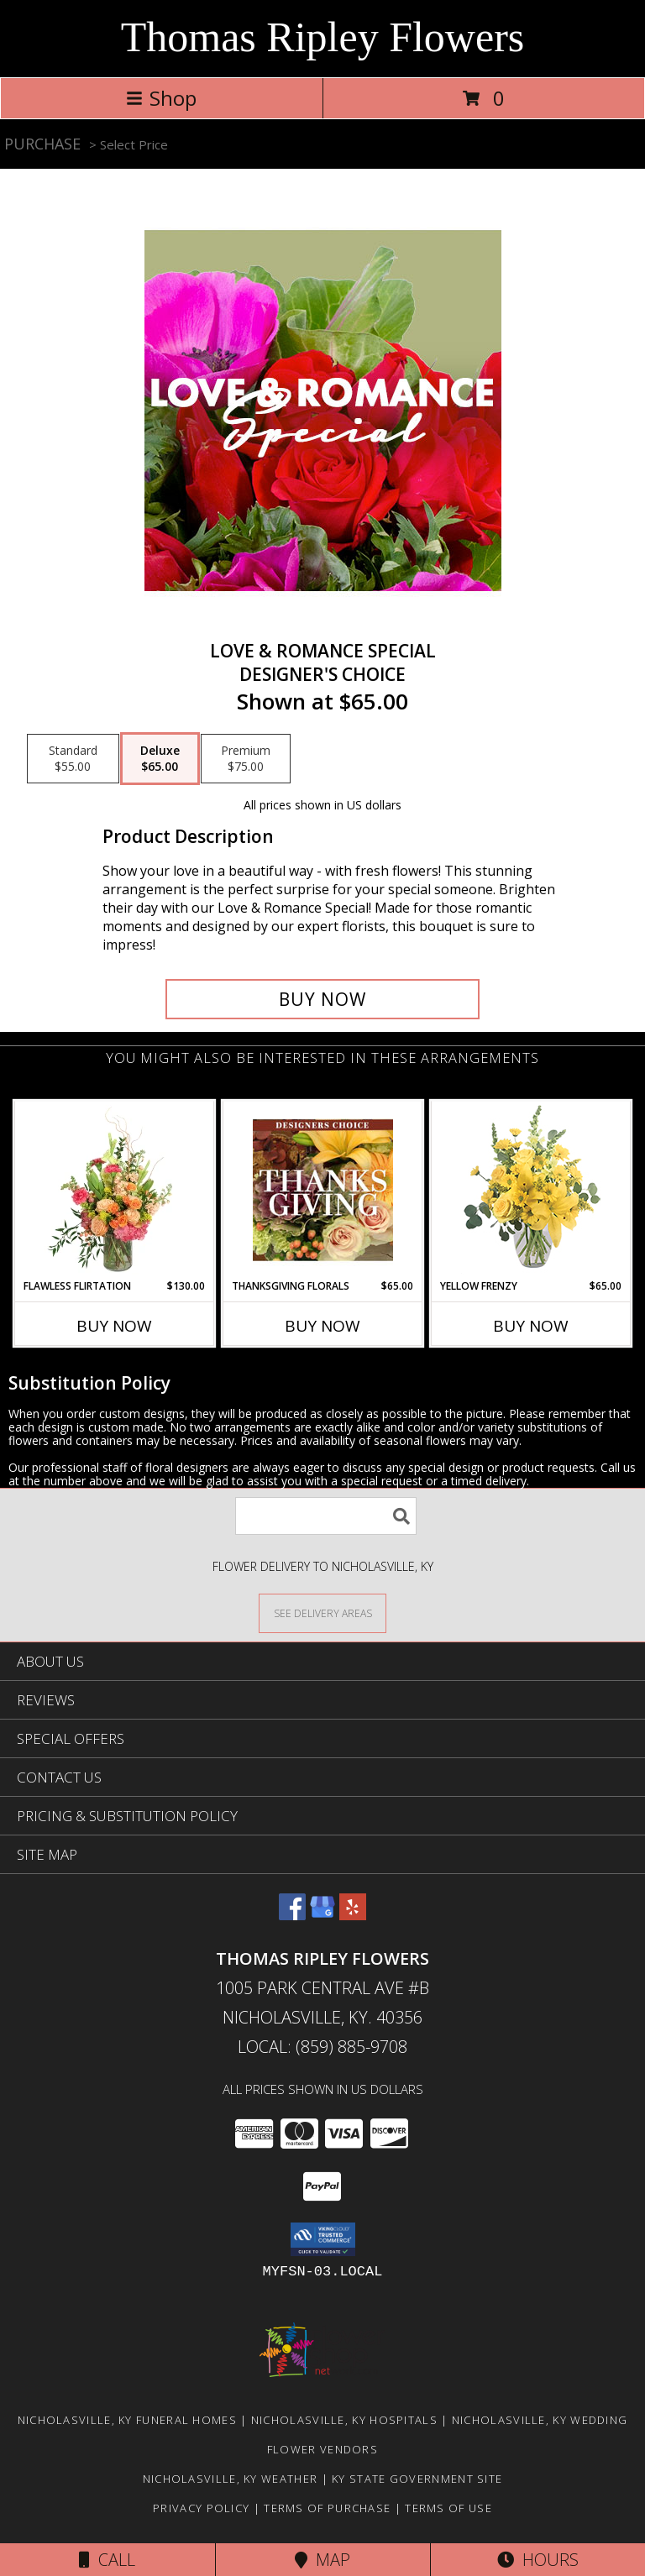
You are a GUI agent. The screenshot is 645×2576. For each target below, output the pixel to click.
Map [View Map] (322, 2559)
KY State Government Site (417, 2478)
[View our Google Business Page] (322, 1914)
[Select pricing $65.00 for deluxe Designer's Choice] (160, 759)
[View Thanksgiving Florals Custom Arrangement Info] (323, 1190)
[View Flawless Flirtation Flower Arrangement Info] (115, 1190)
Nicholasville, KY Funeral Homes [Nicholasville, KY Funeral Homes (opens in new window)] (127, 2419)
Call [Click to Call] (107, 2559)
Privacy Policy (201, 2508)
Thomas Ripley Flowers (323, 36)
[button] (323, 2239)
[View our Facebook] (292, 1914)
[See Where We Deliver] (322, 1612)
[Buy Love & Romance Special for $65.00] (322, 999)
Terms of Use (448, 2508)
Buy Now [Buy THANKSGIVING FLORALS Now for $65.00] (322, 1326)
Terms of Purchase (327, 2508)
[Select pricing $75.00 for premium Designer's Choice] (246, 759)
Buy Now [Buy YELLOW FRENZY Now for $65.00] (531, 1326)
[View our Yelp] (352, 1914)
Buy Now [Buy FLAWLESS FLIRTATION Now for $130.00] (114, 1326)
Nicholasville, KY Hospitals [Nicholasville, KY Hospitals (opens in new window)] (344, 2419)
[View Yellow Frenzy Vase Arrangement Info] (531, 1190)
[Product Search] (326, 1516)
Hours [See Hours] (538, 2559)
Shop (161, 98)
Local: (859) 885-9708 (322, 2046)
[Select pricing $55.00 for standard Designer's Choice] (73, 759)
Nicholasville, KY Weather (230, 2478)
